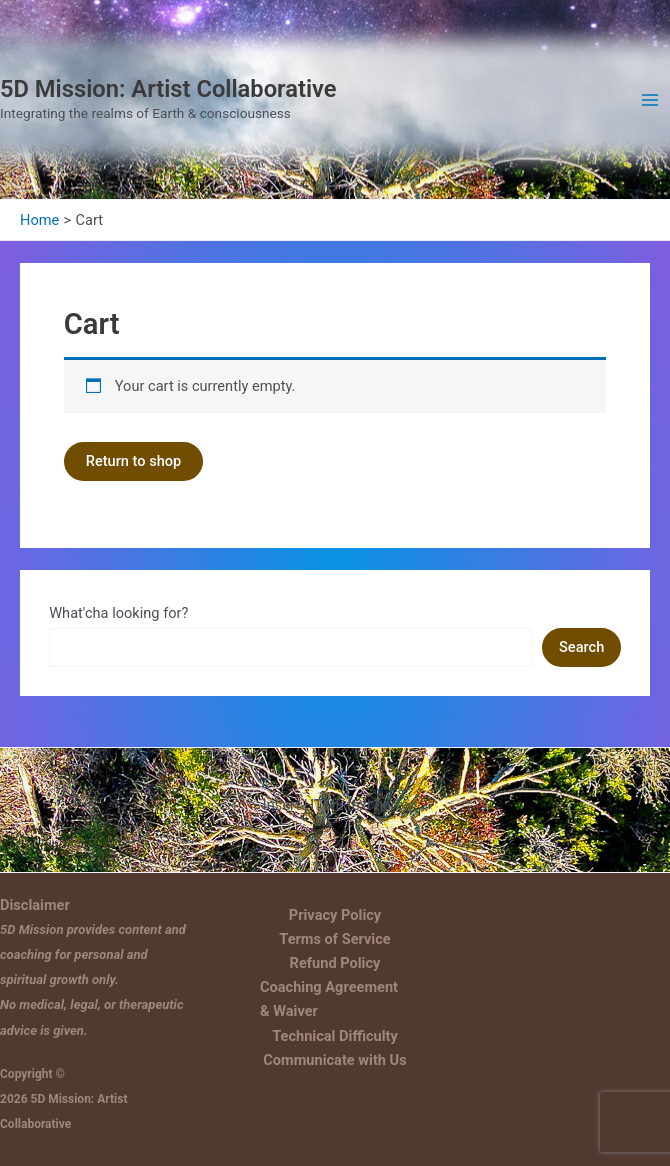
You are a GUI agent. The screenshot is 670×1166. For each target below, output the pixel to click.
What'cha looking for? (118, 613)
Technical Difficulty (335, 1036)
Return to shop (134, 461)
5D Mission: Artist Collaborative (168, 89)
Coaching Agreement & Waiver (329, 999)
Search (581, 647)
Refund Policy (335, 963)
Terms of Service (334, 939)
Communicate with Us (334, 1060)
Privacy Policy (335, 915)
